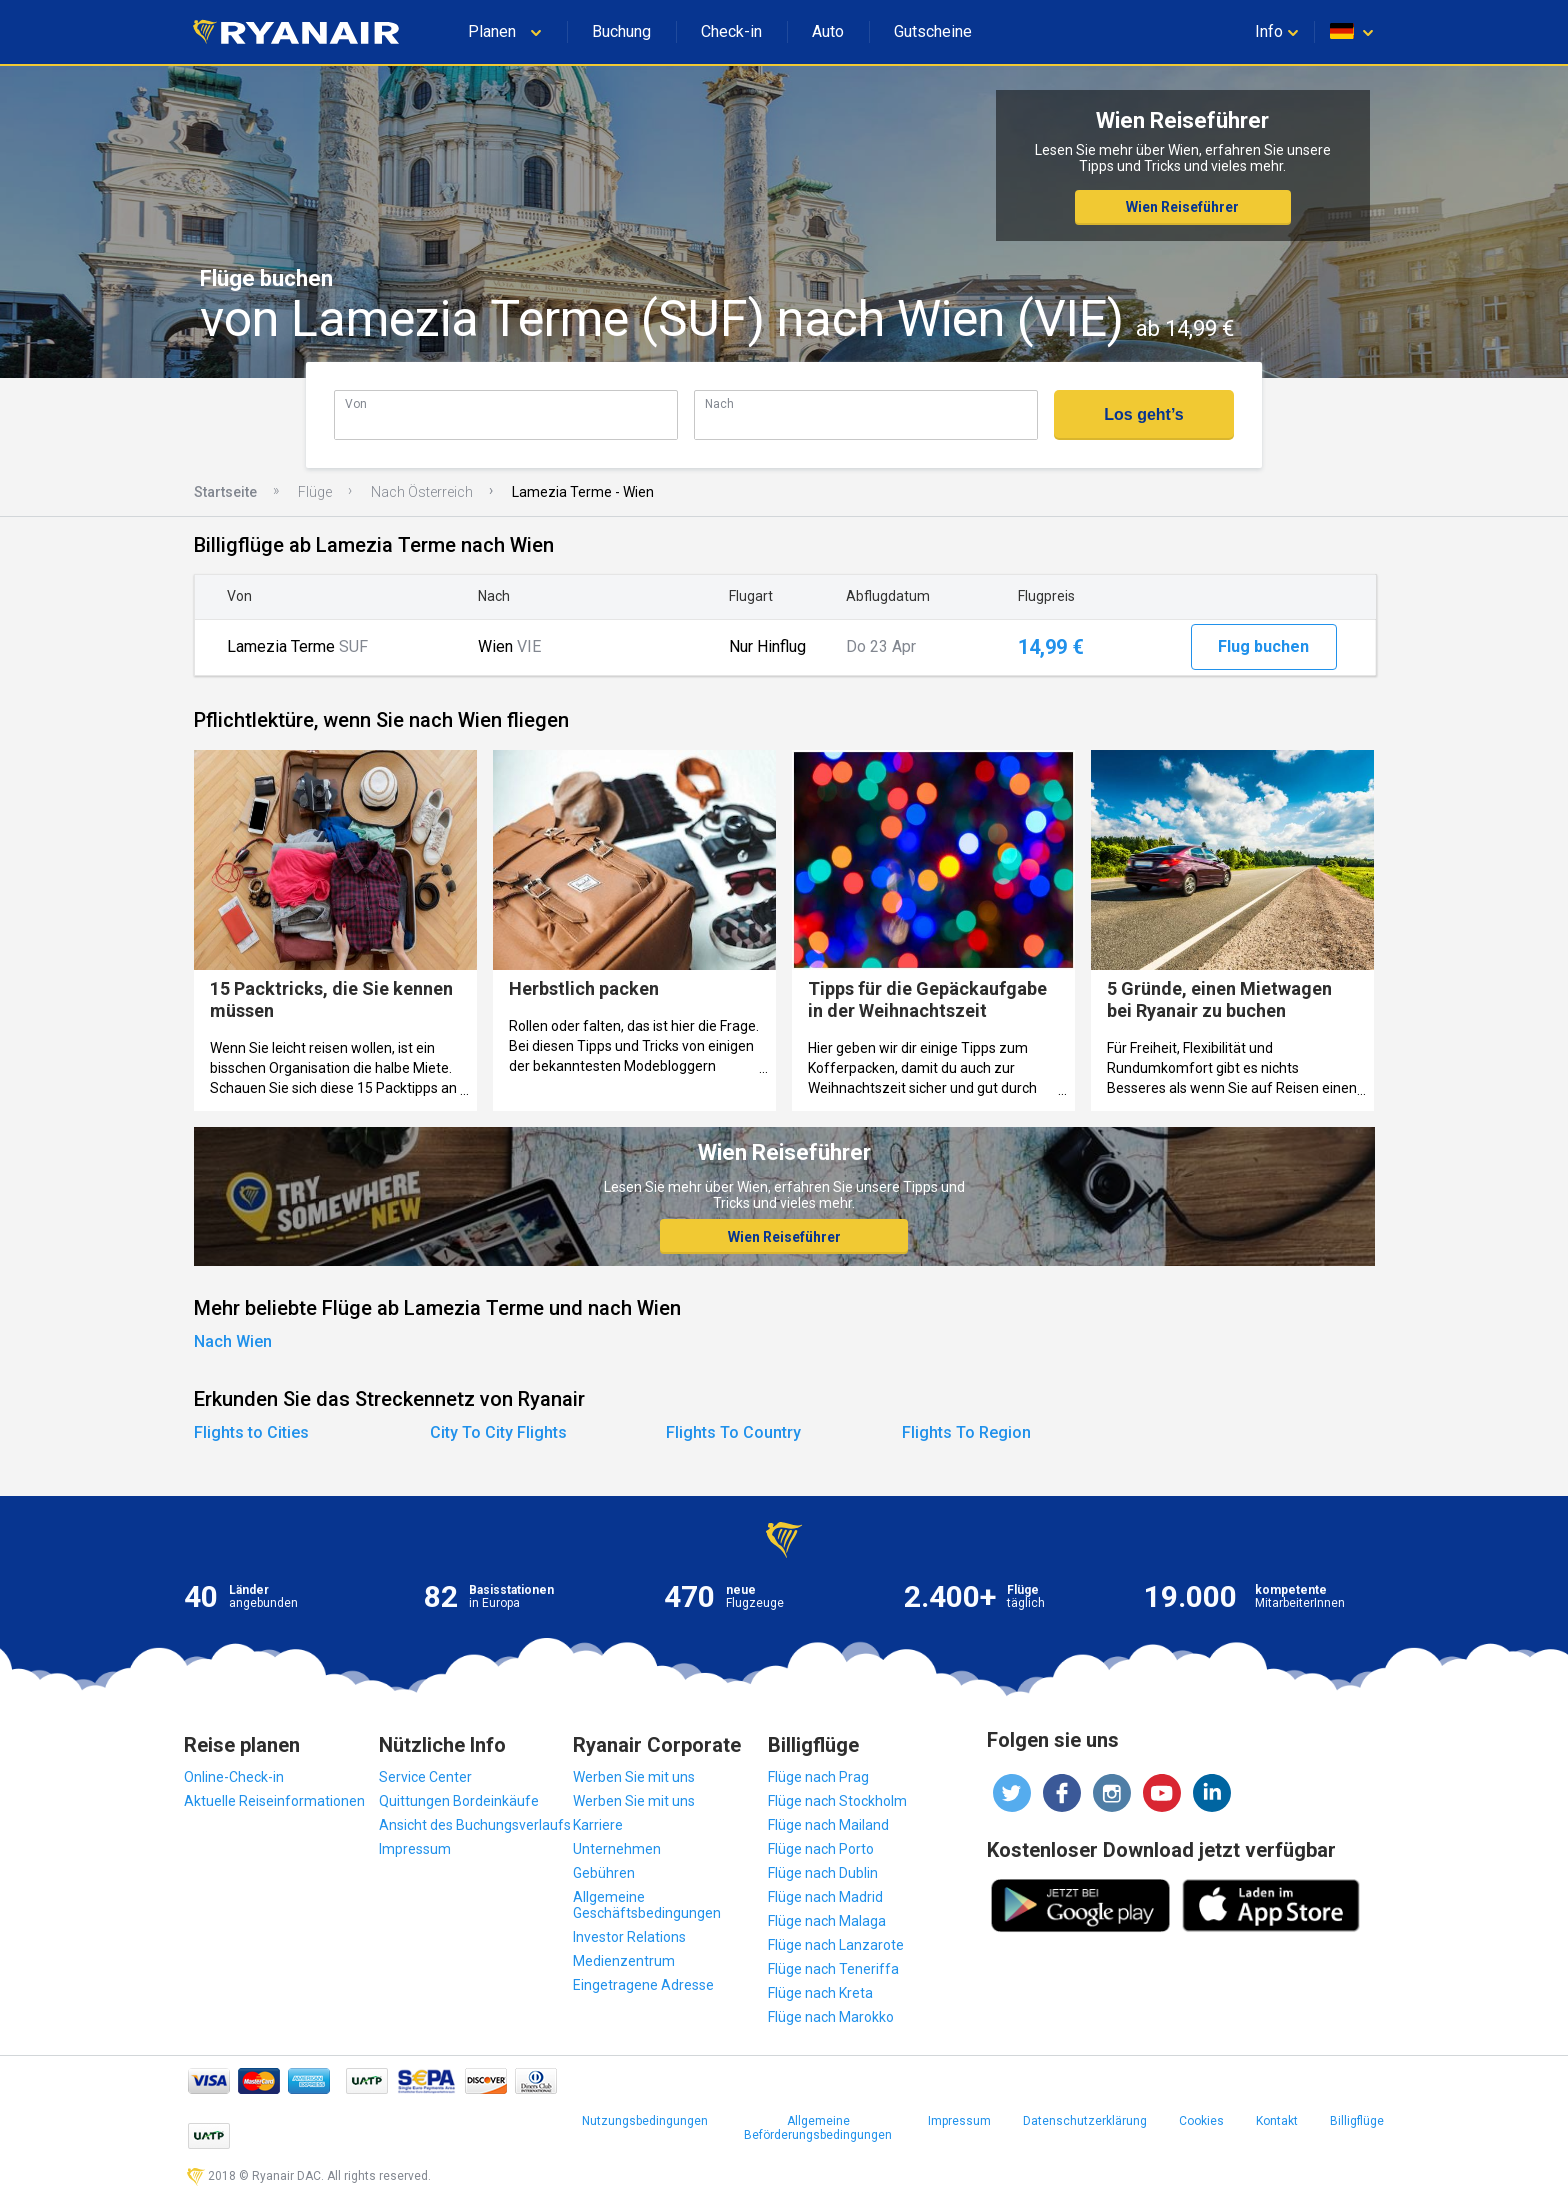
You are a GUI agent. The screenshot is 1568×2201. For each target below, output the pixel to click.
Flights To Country (733, 1432)
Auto (828, 31)
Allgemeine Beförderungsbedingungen (818, 2128)
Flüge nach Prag (818, 1777)
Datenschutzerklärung (1085, 2121)
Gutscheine (933, 31)
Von (356, 403)
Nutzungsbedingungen (645, 2121)
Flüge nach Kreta (820, 1993)
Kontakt (1277, 2121)
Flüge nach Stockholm (837, 1801)
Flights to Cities (251, 1432)
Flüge (315, 492)
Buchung (621, 31)
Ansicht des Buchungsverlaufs (475, 1825)
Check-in (731, 31)
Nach (719, 403)
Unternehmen (617, 1849)
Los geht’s (1143, 414)
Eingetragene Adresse (643, 1985)
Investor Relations (629, 1937)
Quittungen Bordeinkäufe (459, 1801)
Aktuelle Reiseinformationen (274, 1801)
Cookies (1201, 2121)
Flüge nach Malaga (827, 1921)
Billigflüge (1357, 2121)
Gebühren (604, 1873)
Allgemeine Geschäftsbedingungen (647, 1905)
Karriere (598, 1825)
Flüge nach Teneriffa (833, 1969)
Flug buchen (1263, 646)
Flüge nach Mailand (828, 1825)
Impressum (415, 1849)
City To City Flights (498, 1432)
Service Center (425, 1777)
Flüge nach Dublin (823, 1873)
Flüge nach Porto (821, 1849)
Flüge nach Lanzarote (836, 1945)
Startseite (225, 492)
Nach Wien (233, 1341)
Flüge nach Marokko (831, 2017)
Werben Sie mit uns (634, 1777)
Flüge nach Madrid (825, 1897)
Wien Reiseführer (1182, 207)
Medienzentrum (624, 1961)
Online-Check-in (234, 1777)
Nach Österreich (422, 492)
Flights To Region (966, 1432)
